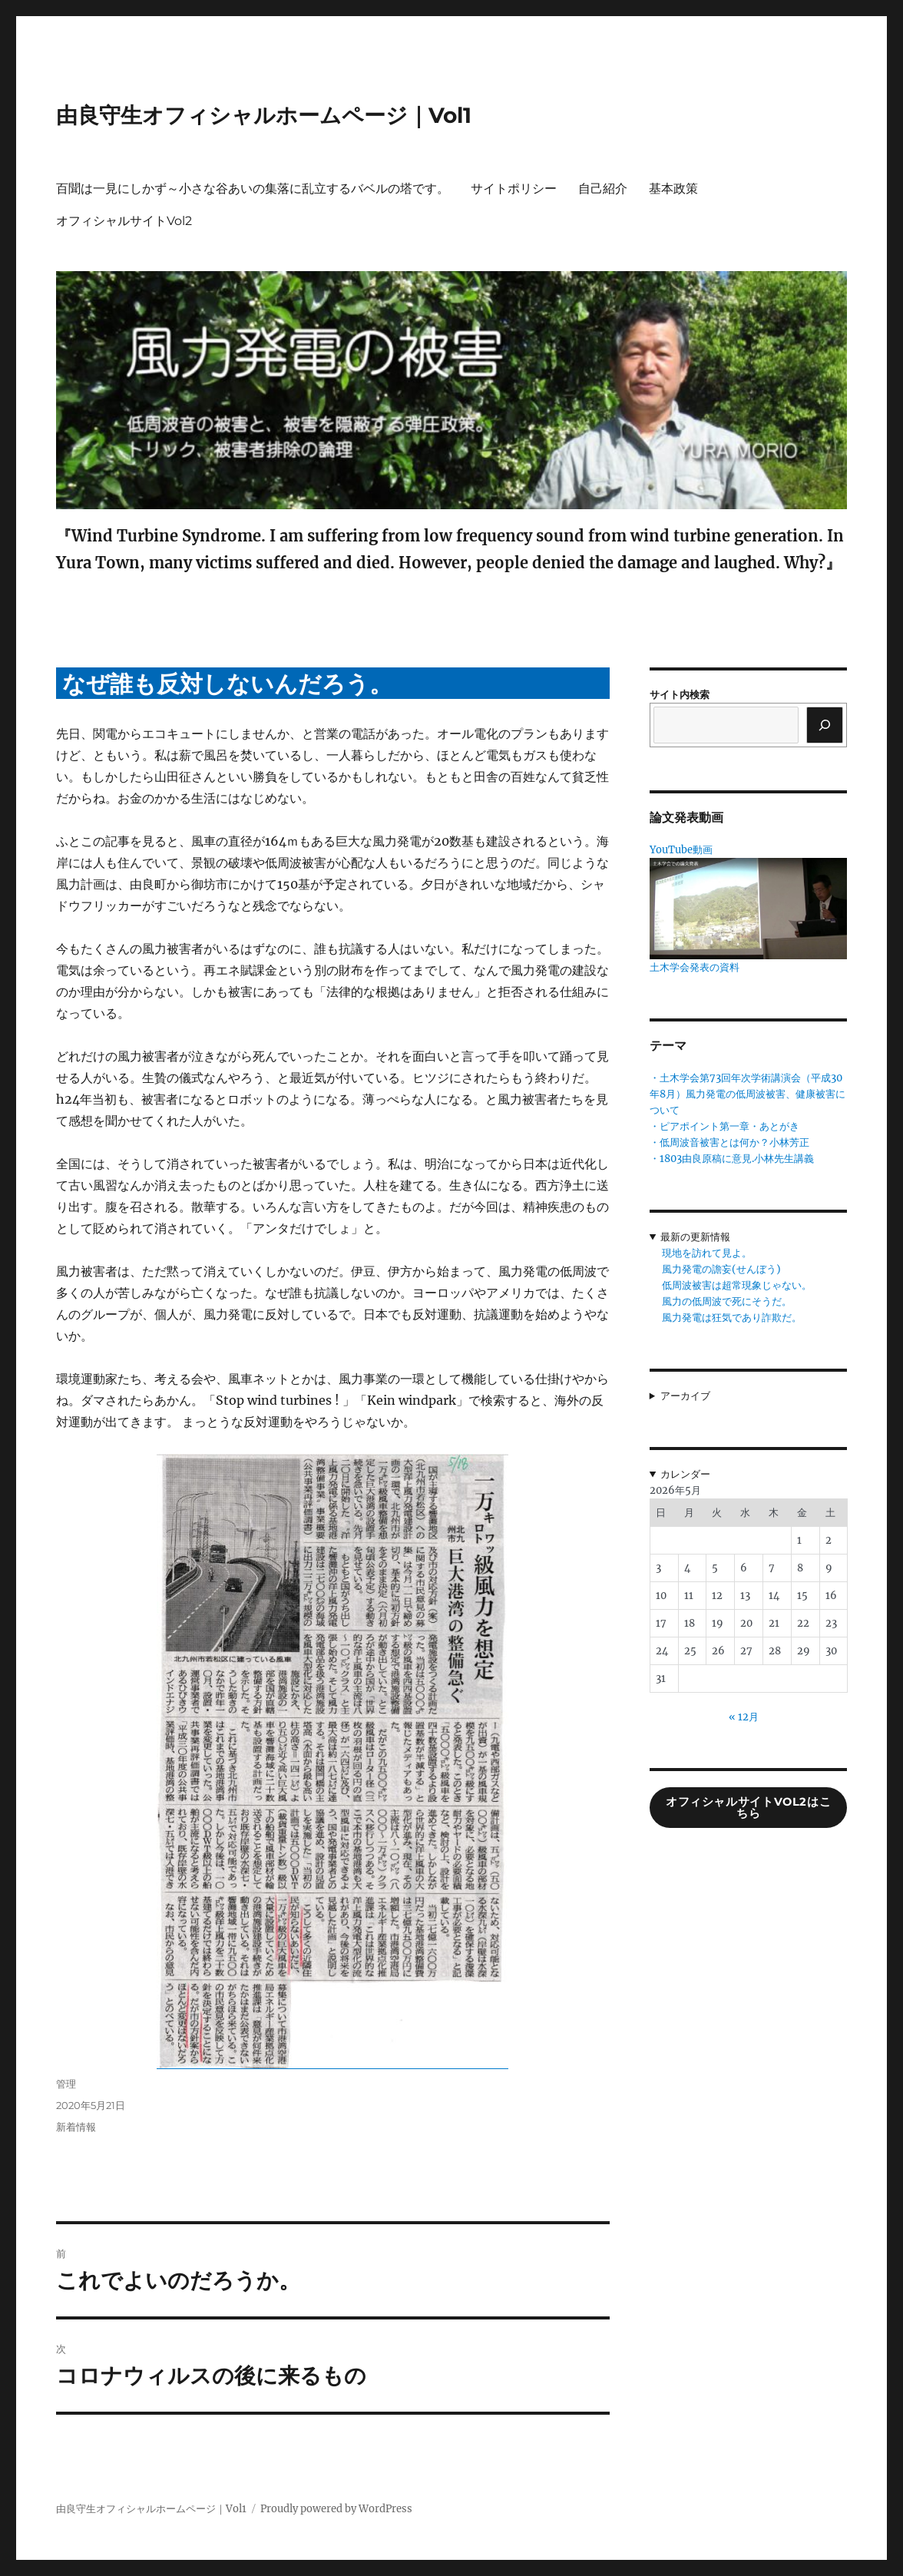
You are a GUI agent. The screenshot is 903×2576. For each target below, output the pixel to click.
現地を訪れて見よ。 (707, 1253)
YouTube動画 (681, 849)
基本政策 (673, 188)
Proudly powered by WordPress (336, 2508)
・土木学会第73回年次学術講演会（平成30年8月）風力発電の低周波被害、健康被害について (747, 1094)
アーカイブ (685, 1395)
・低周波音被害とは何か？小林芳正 (729, 1142)
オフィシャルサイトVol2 (124, 221)
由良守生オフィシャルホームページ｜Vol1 (263, 115)
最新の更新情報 (695, 1236)
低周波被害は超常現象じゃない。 (737, 1285)
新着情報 (76, 2127)
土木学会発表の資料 (694, 967)
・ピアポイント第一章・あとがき (724, 1126)
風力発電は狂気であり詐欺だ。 (732, 1317)
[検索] (824, 725)
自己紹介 (602, 188)
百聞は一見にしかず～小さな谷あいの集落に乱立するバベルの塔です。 (252, 188)
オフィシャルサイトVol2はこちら (748, 1807)
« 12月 (744, 1716)
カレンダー (685, 1474)
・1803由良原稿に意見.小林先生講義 (732, 1158)
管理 (66, 2084)
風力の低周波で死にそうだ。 (727, 1301)
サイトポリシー (514, 188)
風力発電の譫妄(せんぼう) (721, 1269)
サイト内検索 (680, 694)
